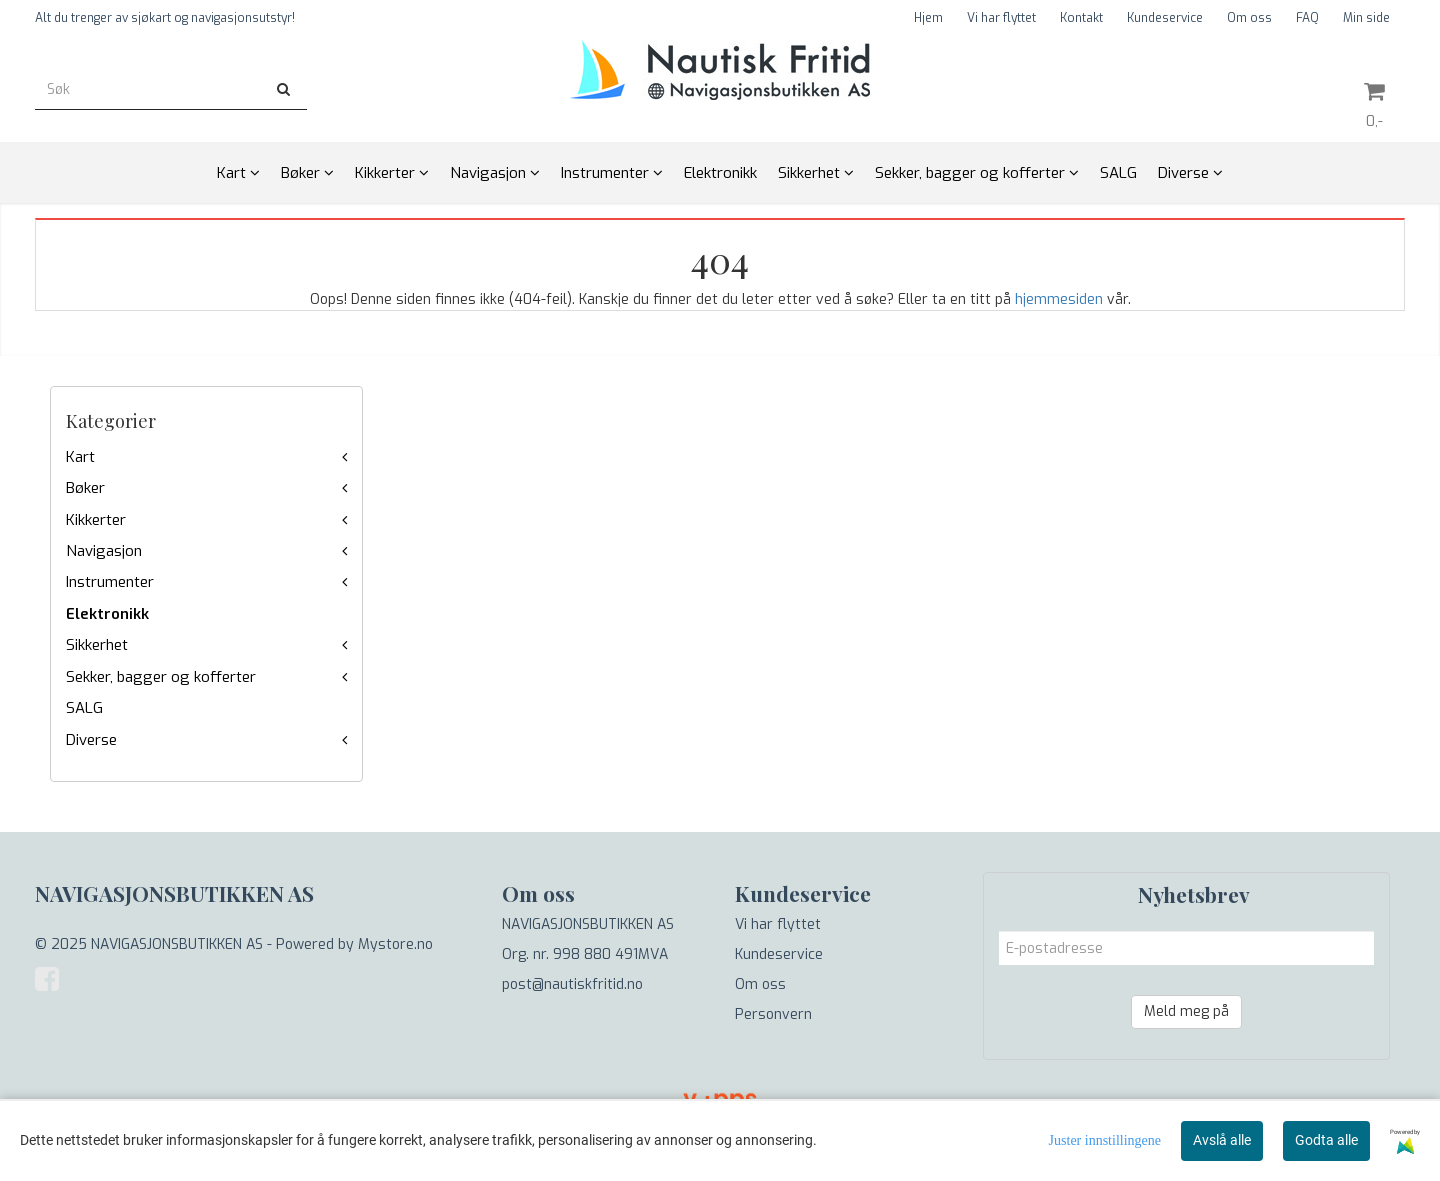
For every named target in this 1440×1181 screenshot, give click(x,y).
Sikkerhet (97, 645)
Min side (1366, 18)
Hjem (928, 18)
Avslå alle (1222, 1140)
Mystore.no (395, 944)
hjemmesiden (1059, 299)
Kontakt (1081, 18)
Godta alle (1326, 1140)
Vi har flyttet (1001, 18)
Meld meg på (1186, 1011)
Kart (80, 457)
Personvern (773, 1014)
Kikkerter (96, 520)
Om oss (1249, 18)
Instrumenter (110, 582)
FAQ (1307, 18)
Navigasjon (104, 551)
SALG (84, 708)
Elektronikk (107, 614)
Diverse (91, 740)
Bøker (85, 488)
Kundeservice (1165, 18)
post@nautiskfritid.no (572, 984)
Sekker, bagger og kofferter (161, 677)
